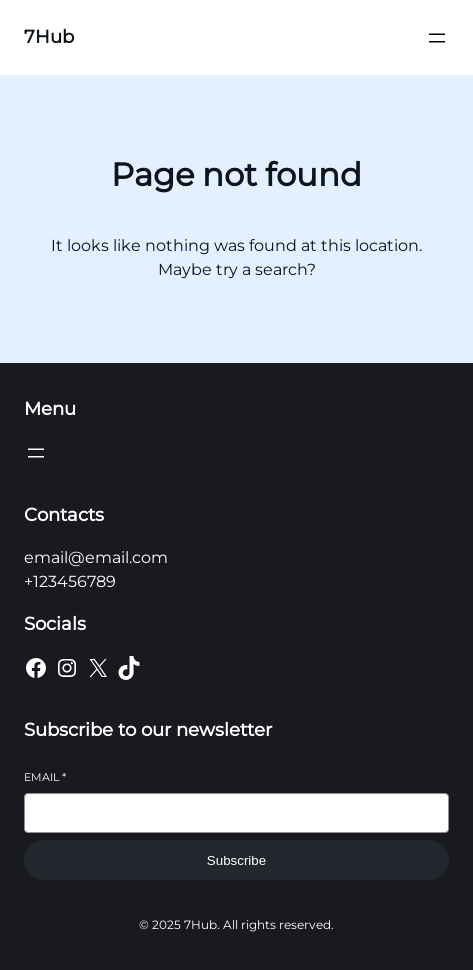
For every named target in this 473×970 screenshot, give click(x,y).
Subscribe (236, 860)
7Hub (49, 37)
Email (45, 777)
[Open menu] (437, 38)
